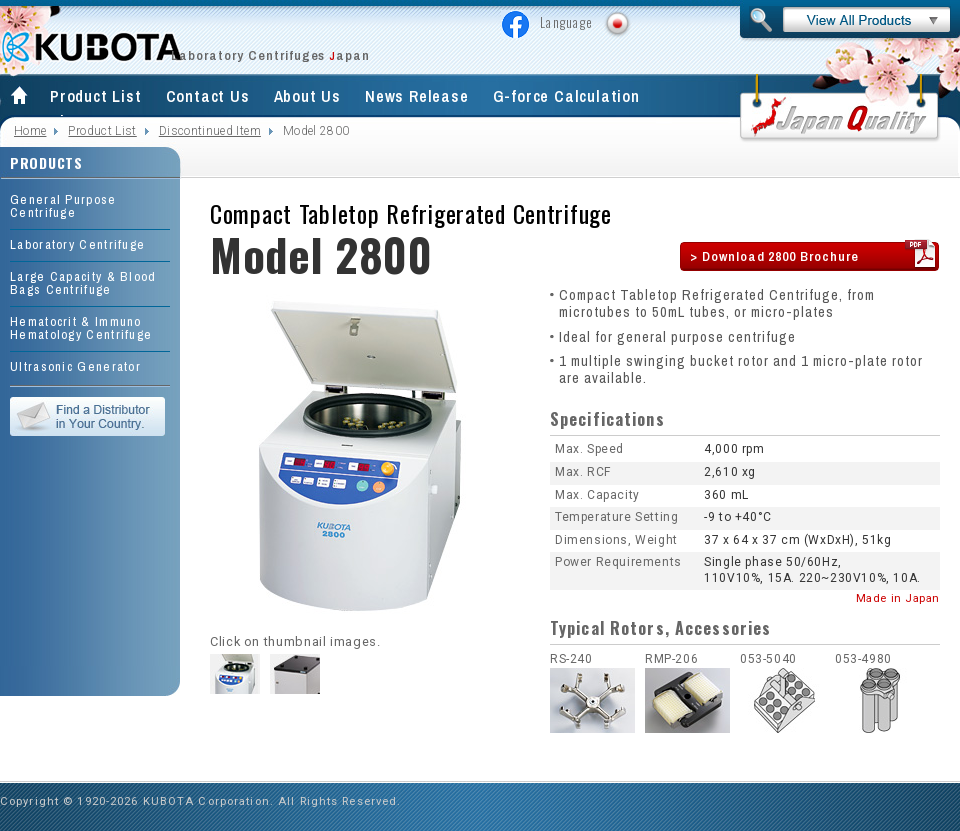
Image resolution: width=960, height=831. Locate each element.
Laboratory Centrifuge (77, 244)
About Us (307, 96)
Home (30, 131)
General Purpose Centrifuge (63, 206)
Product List (96, 96)
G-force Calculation (566, 96)
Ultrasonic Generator (75, 366)
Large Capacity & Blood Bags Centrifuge (83, 283)
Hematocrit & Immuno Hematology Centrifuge (81, 328)
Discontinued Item (210, 131)
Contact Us (208, 96)
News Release (417, 96)
